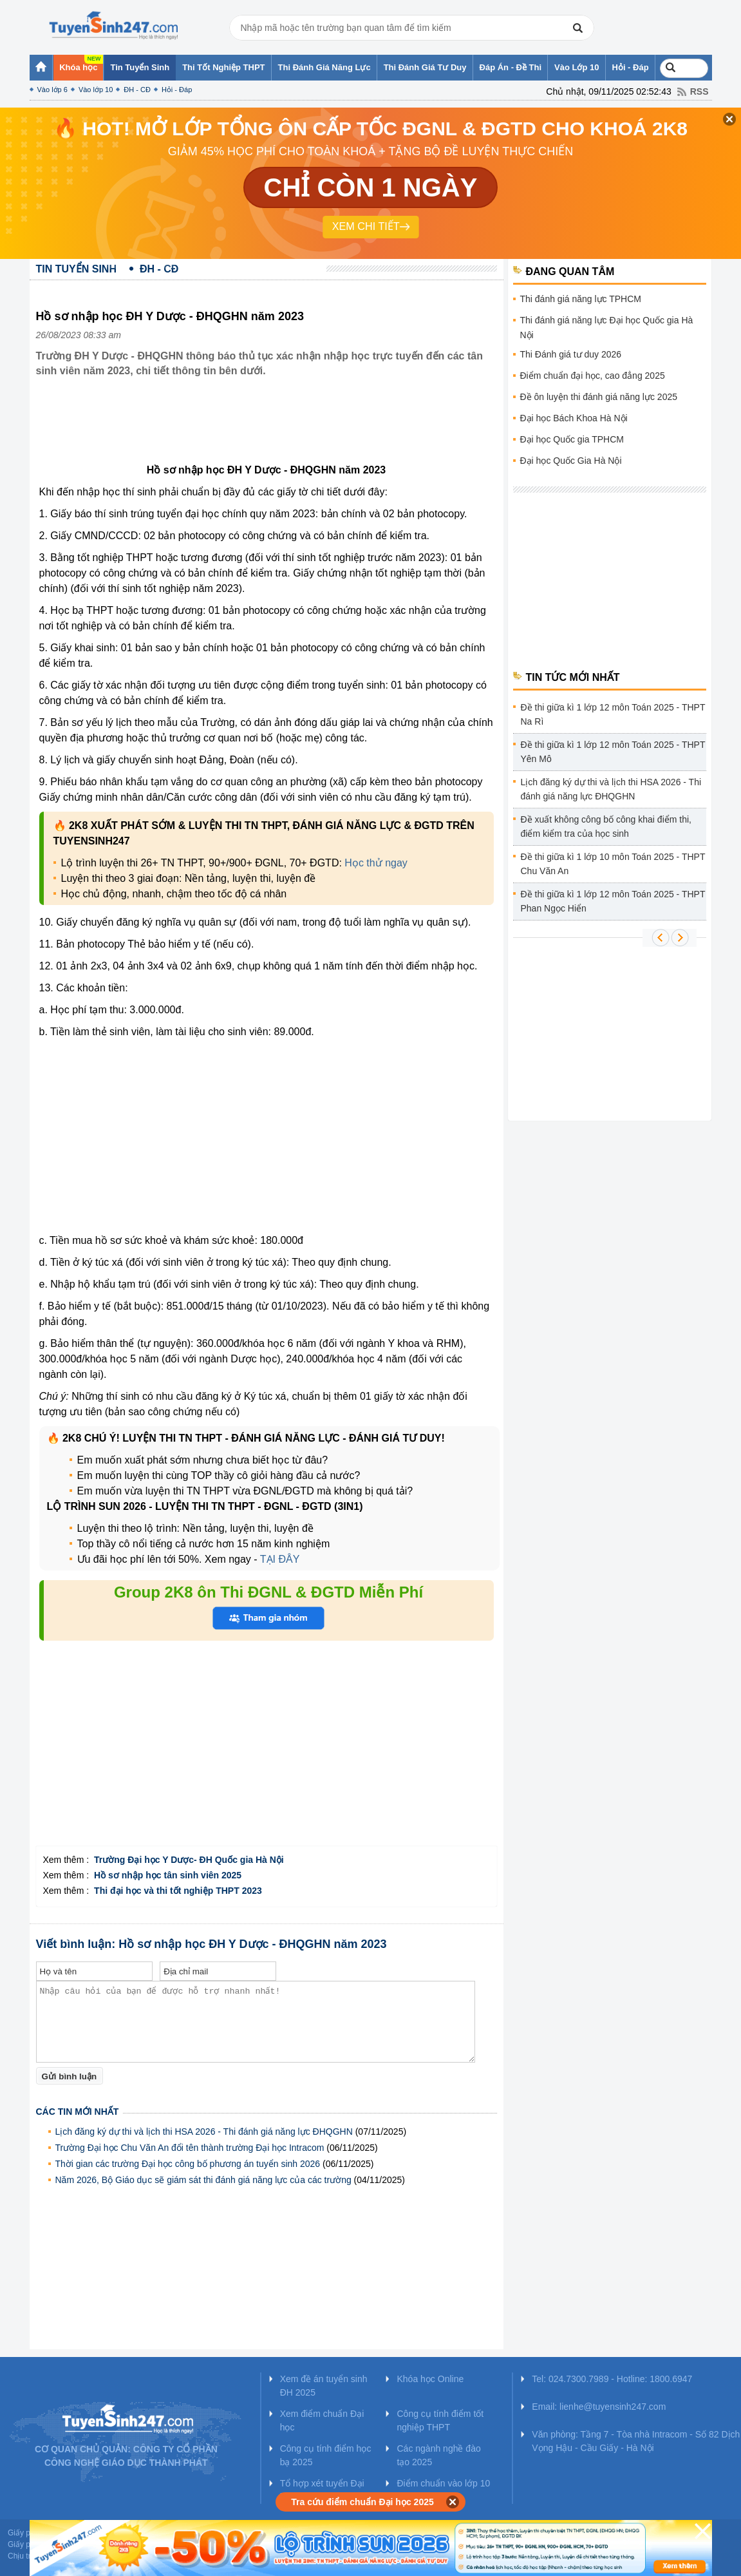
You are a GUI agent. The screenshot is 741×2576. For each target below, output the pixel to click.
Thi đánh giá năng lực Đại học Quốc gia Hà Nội (606, 327)
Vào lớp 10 (96, 89)
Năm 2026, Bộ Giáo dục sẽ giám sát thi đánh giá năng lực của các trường (203, 2180)
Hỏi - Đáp (177, 89)
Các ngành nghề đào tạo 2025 (438, 2455)
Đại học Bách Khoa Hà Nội (574, 418)
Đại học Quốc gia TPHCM (572, 439)
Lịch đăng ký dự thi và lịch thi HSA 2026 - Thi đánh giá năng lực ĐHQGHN (204, 2131)
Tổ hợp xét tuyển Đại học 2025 (322, 2490)
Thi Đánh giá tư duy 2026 (571, 354)
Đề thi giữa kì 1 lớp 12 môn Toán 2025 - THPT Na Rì (613, 714)
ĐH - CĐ (137, 89)
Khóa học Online (430, 2379)
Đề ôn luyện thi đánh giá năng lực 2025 (599, 397)
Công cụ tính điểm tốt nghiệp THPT (440, 2420)
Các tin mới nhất (77, 2111)
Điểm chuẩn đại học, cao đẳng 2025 (592, 375)
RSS (699, 91)
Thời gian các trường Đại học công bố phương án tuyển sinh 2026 (188, 2164)
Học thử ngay (375, 862)
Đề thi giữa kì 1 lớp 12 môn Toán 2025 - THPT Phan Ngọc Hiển (613, 901)
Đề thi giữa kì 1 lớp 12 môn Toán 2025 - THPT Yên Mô (613, 751)
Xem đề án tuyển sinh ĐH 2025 (324, 2386)
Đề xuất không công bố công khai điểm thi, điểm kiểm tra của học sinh (606, 826)
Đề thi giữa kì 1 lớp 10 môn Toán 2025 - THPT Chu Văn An (613, 864)
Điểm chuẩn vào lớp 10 (443, 2483)
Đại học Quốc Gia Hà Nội (571, 460)
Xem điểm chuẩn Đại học (322, 2420)
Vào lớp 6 (52, 89)
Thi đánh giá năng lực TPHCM (581, 299)
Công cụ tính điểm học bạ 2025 (325, 2455)
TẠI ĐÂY (280, 1559)
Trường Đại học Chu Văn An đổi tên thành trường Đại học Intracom (189, 2147)
